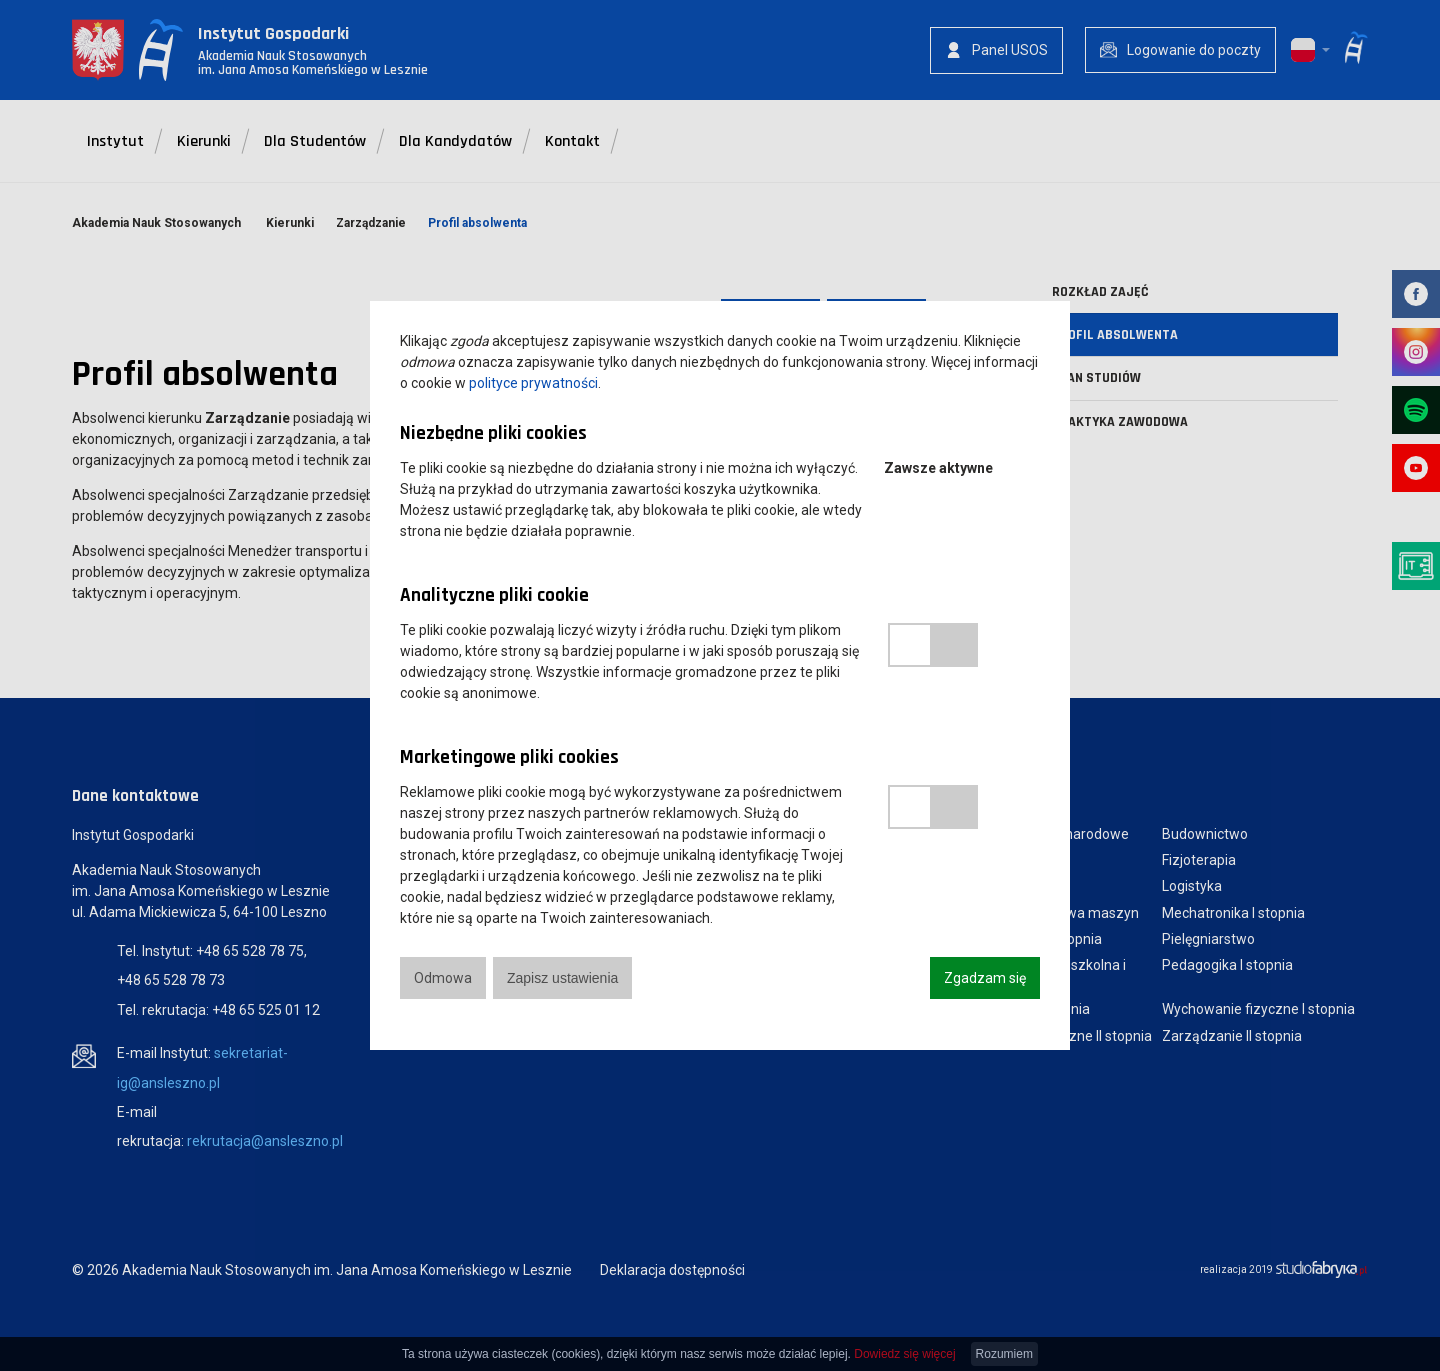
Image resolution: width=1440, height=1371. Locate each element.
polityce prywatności (533, 383)
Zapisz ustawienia (562, 978)
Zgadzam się (985, 978)
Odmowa (443, 978)
